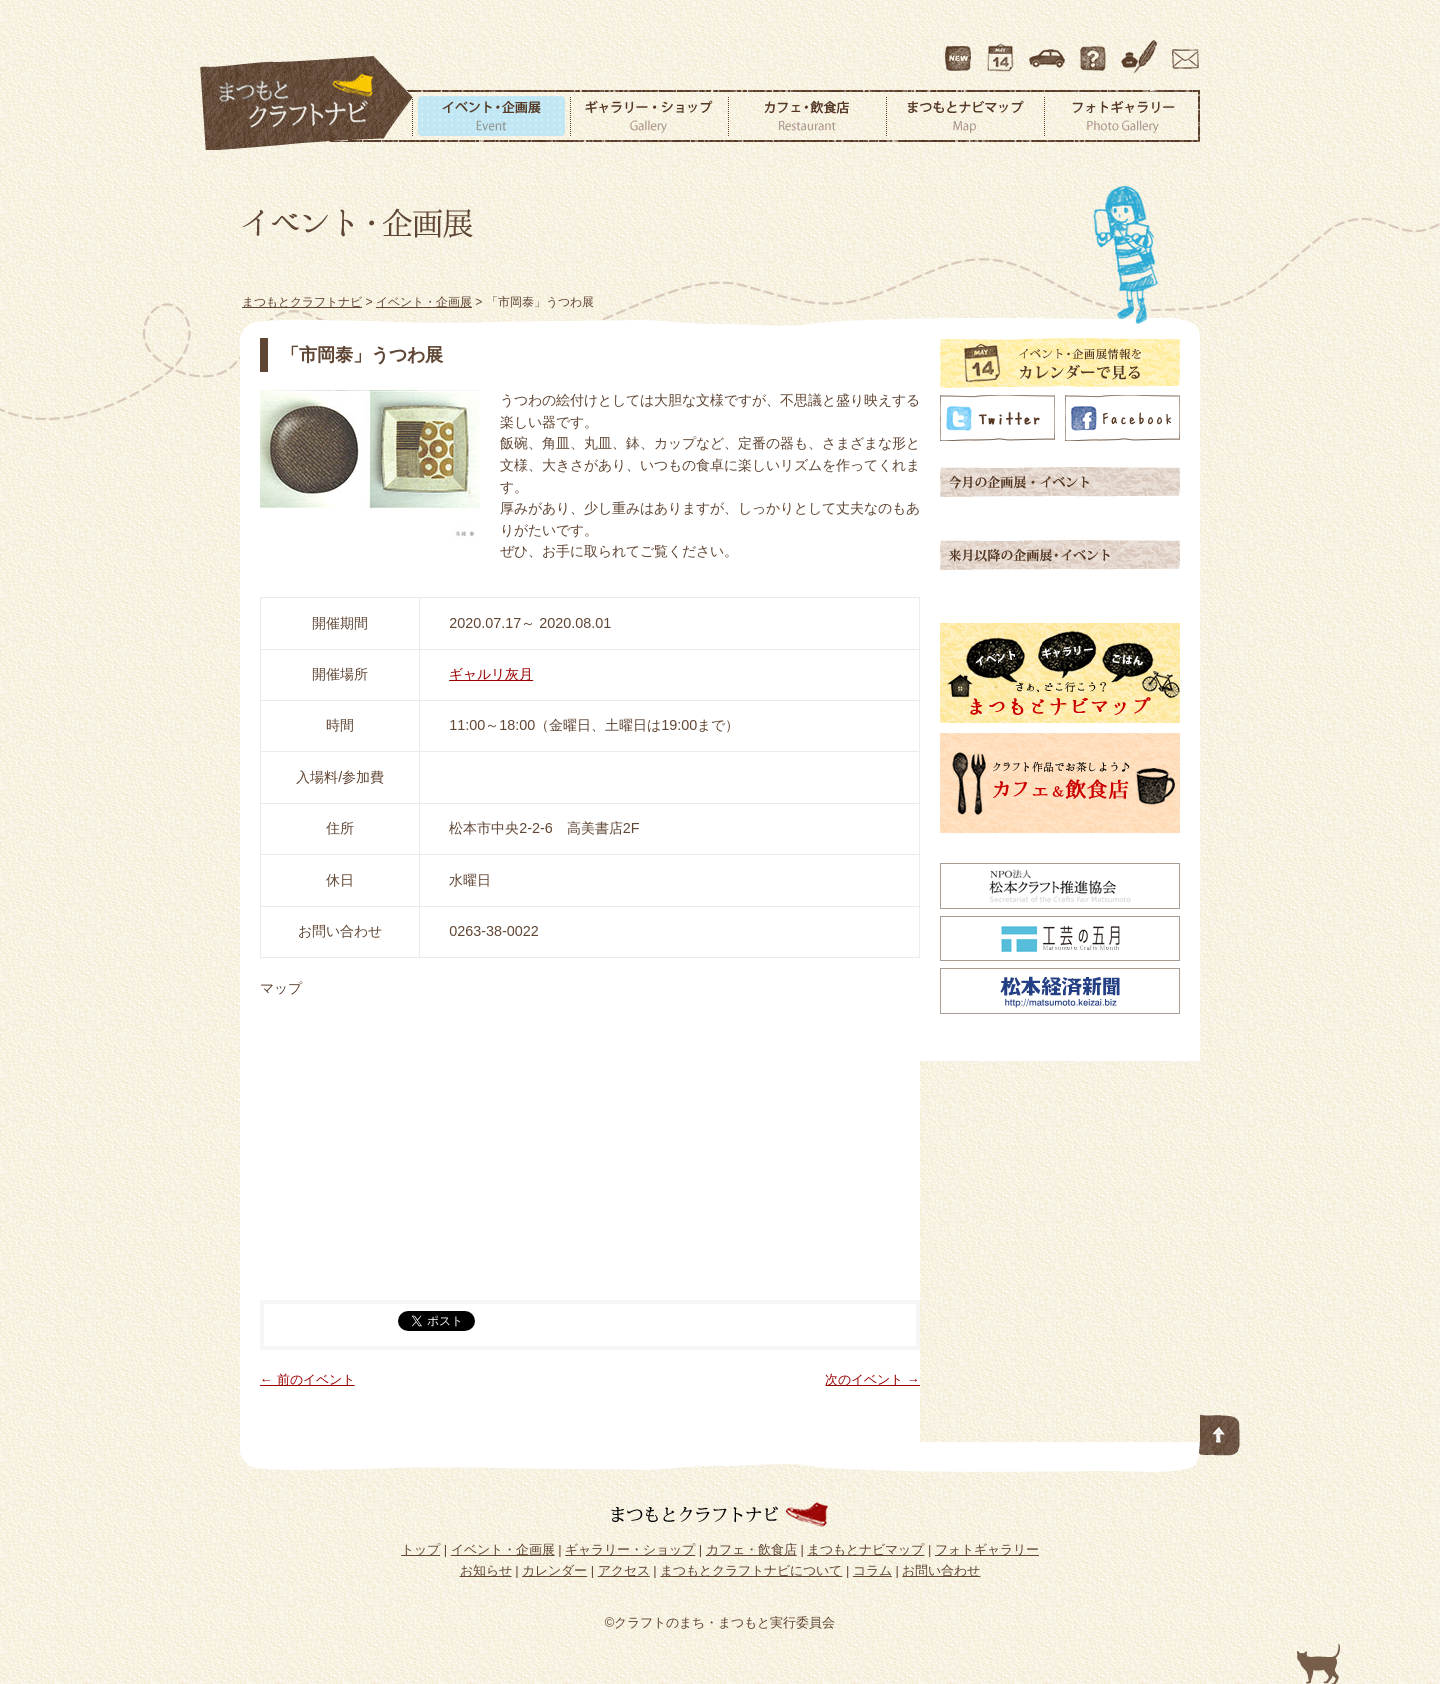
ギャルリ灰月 (491, 674)
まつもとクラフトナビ (307, 104)
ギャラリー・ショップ (649, 116)
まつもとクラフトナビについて (1095, 49)
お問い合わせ (1182, 49)
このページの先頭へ (1220, 1431)
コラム (1142, 49)
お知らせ (486, 1570)
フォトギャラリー (1122, 116)
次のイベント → (872, 1379)
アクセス (1049, 49)
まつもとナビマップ (965, 116)
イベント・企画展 (491, 116)
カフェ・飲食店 (807, 116)
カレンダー (1004, 49)
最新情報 (959, 49)
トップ (420, 1549)
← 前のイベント (307, 1379)
